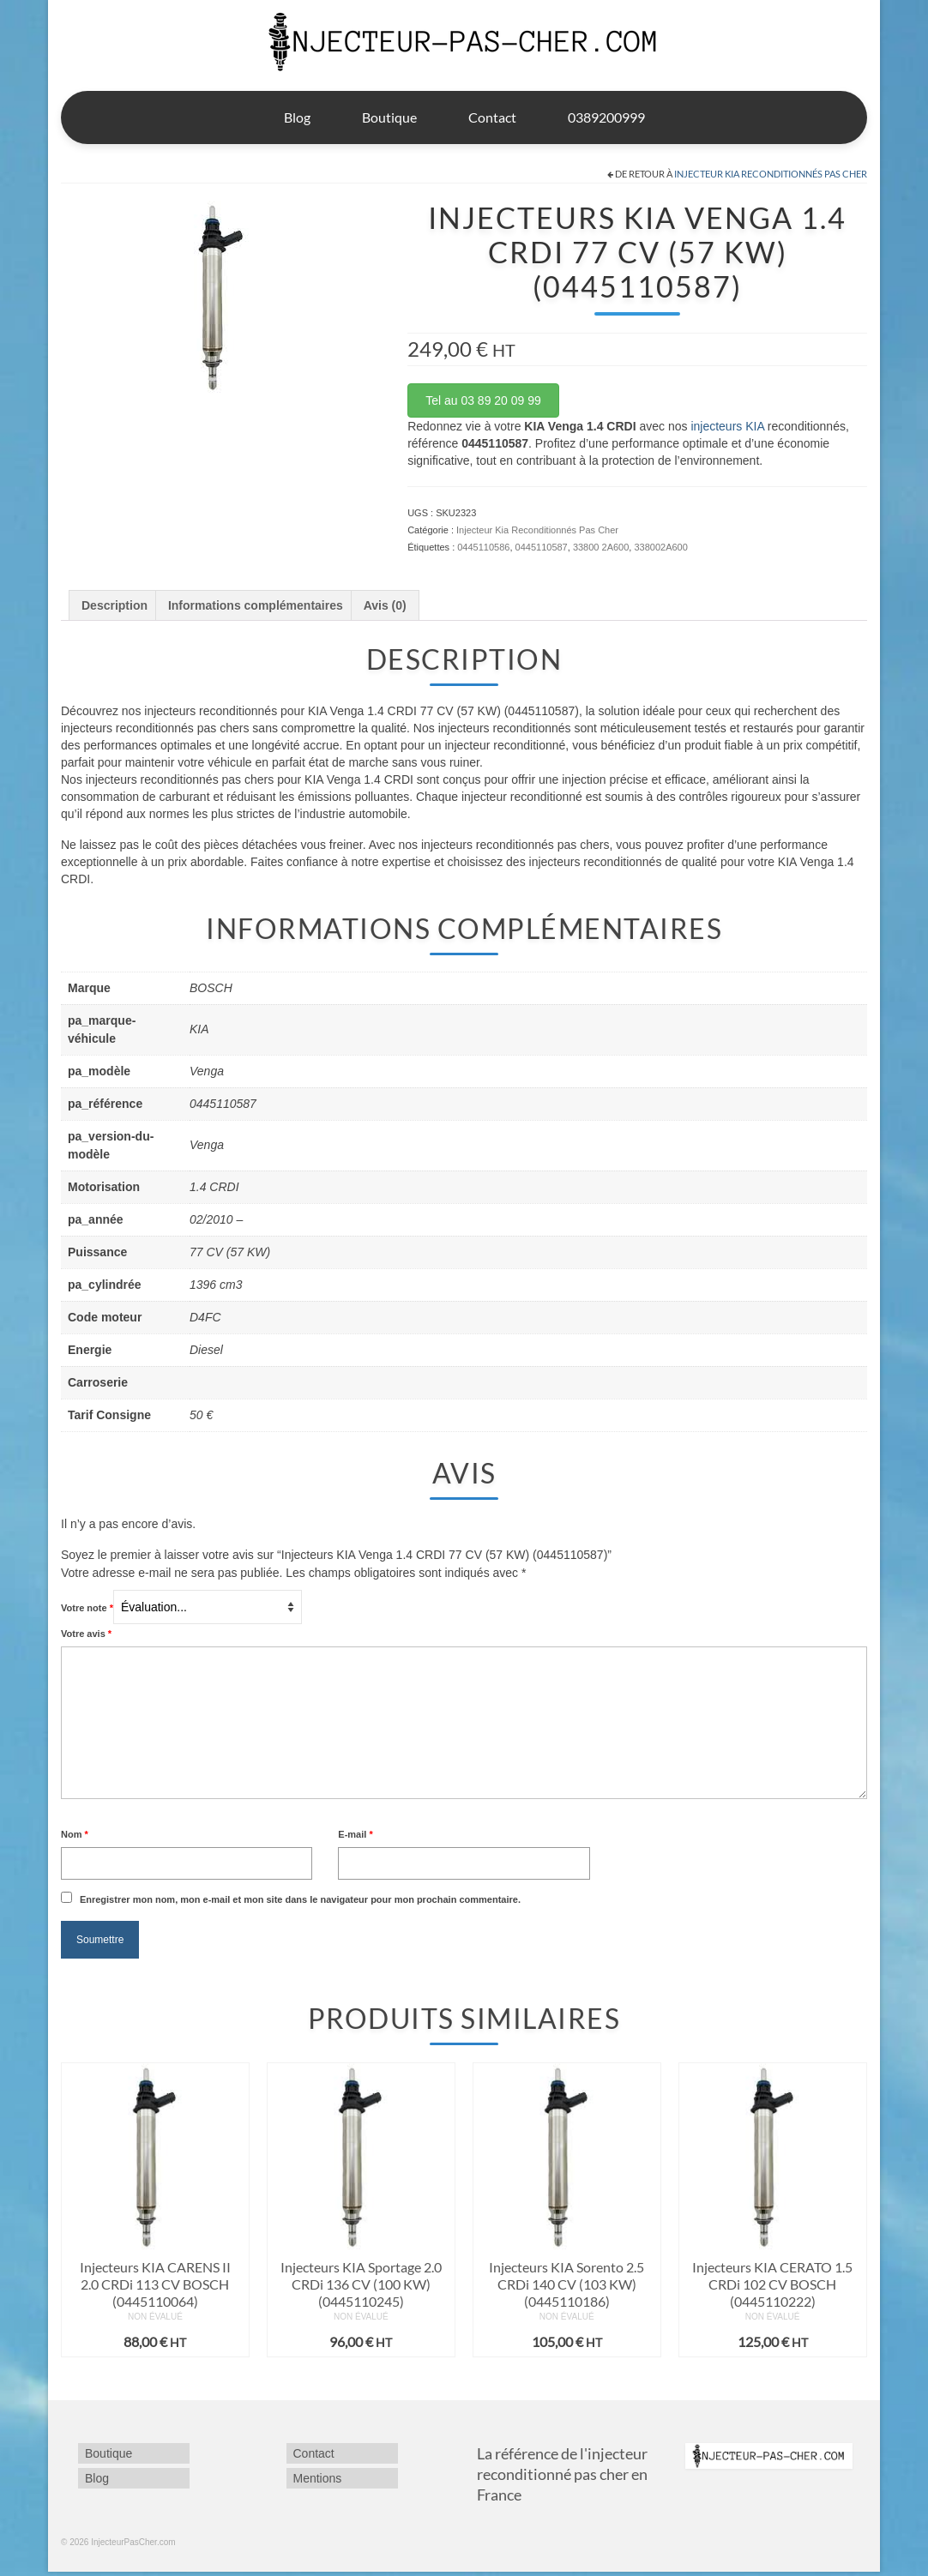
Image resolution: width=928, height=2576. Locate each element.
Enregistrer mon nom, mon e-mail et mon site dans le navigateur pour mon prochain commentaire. (300, 1899)
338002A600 (660, 547)
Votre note (87, 1608)
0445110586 (483, 547)
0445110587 (541, 547)
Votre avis (86, 1633)
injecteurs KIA (727, 426)
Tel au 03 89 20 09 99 (483, 400)
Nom (74, 1834)
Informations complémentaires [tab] (255, 605)
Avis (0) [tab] (385, 605)
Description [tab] (114, 605)
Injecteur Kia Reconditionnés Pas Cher (770, 173)
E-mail (355, 1834)
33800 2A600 (601, 547)
